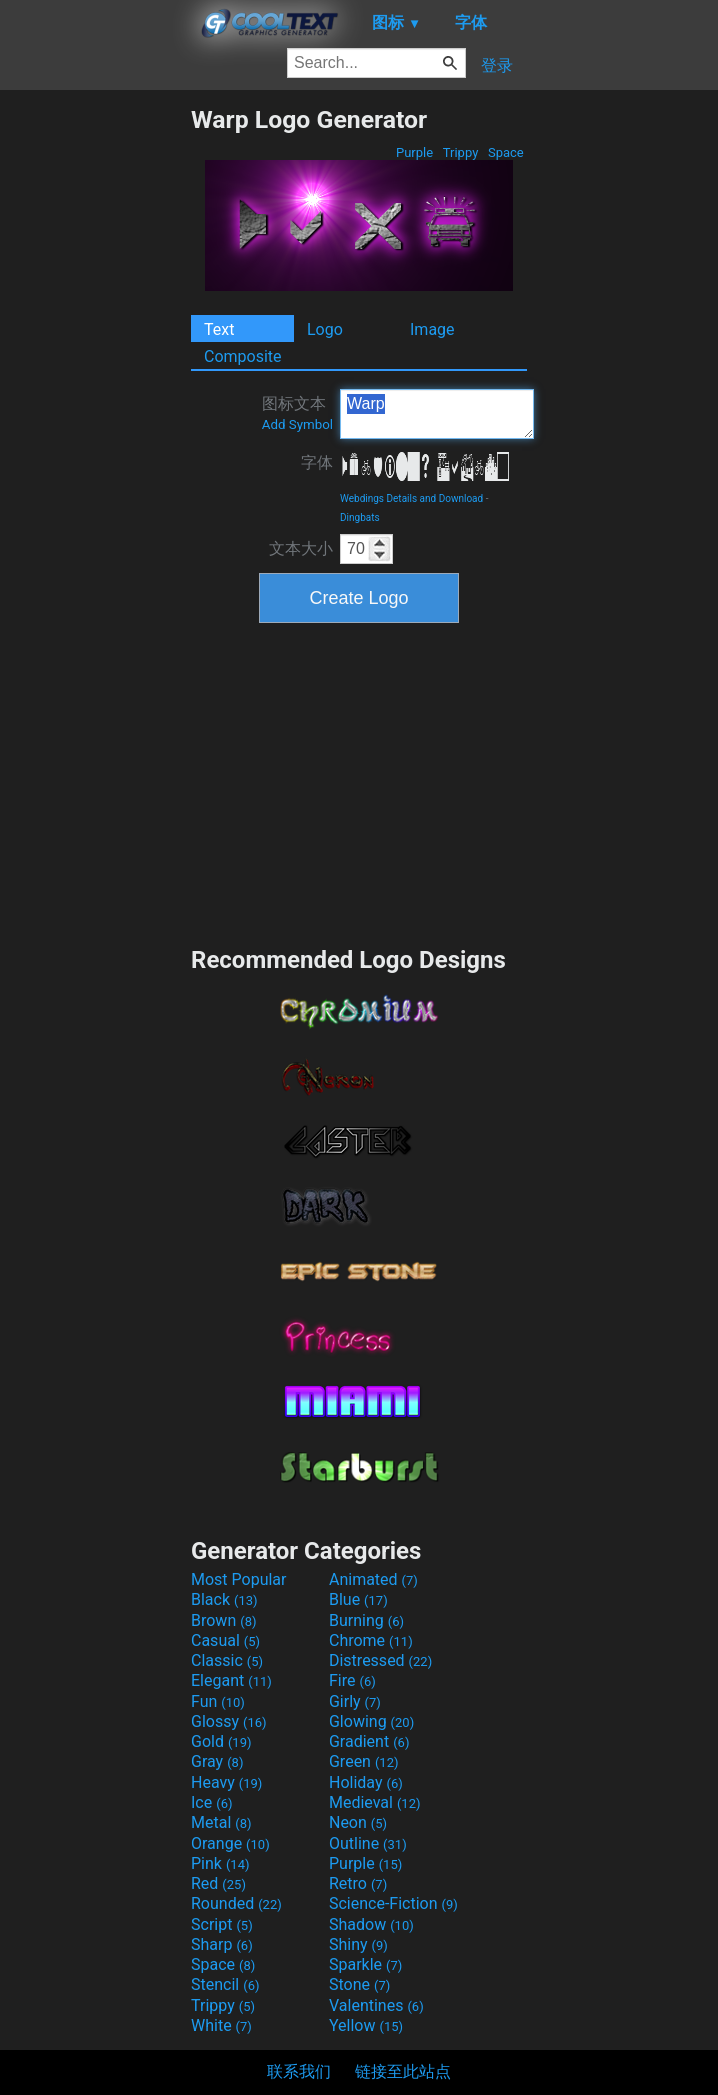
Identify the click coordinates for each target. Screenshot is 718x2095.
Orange (230, 1843)
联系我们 (299, 2071)
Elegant (231, 1680)
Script (222, 1924)
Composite (243, 356)
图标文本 (297, 413)
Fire (352, 1680)
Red (218, 1883)
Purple (415, 152)
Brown (223, 1620)
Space (506, 152)
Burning (366, 1620)
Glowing (371, 1721)
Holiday (366, 1782)
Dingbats (360, 517)
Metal (221, 1822)
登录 (497, 65)
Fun (218, 1701)
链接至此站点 (403, 2071)
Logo (325, 329)
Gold (221, 1741)
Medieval (375, 1802)
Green (364, 1761)
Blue (358, 1599)
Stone (359, 1984)
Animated (373, 1579)
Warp (437, 414)
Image (432, 329)
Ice (211, 1802)
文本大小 (301, 548)
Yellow (366, 2025)
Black (224, 1599)
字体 (317, 462)
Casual (225, 1640)
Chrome (371, 1640)
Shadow (371, 1924)
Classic (227, 1660)
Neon (358, 1822)
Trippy (461, 152)
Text (219, 329)
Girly (355, 1701)
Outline (368, 1843)
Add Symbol (297, 424)
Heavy (226, 1782)
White (221, 2025)
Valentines (376, 2005)
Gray (217, 1761)
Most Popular (239, 1579)
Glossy (229, 1721)
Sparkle (365, 1964)
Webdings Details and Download (411, 498)
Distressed (380, 1660)
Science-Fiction (393, 1903)
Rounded (236, 1903)
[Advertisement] (95, 405)
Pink (220, 1863)
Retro (358, 1883)
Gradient (369, 1741)
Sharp (222, 1944)
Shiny (358, 1944)
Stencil (225, 1984)
